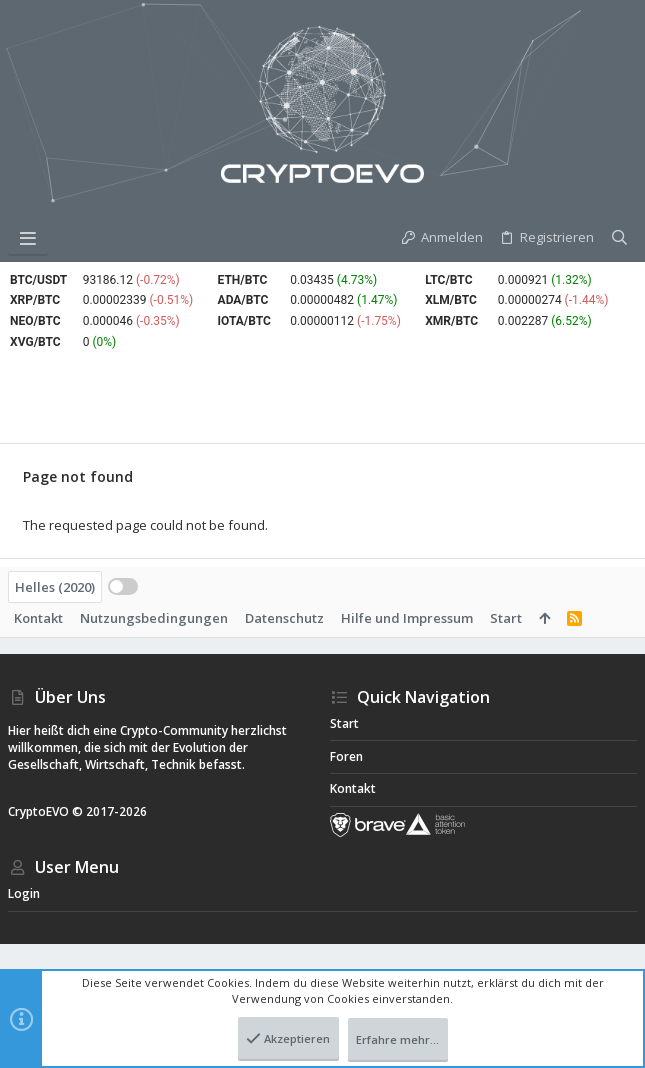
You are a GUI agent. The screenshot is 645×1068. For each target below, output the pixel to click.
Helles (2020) (55, 587)
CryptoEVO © (45, 811)
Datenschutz (284, 618)
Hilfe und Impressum (407, 618)
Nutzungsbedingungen (154, 618)
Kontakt (38, 618)
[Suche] (619, 238)
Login (24, 893)
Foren (346, 756)
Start (506, 618)
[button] (28, 238)
